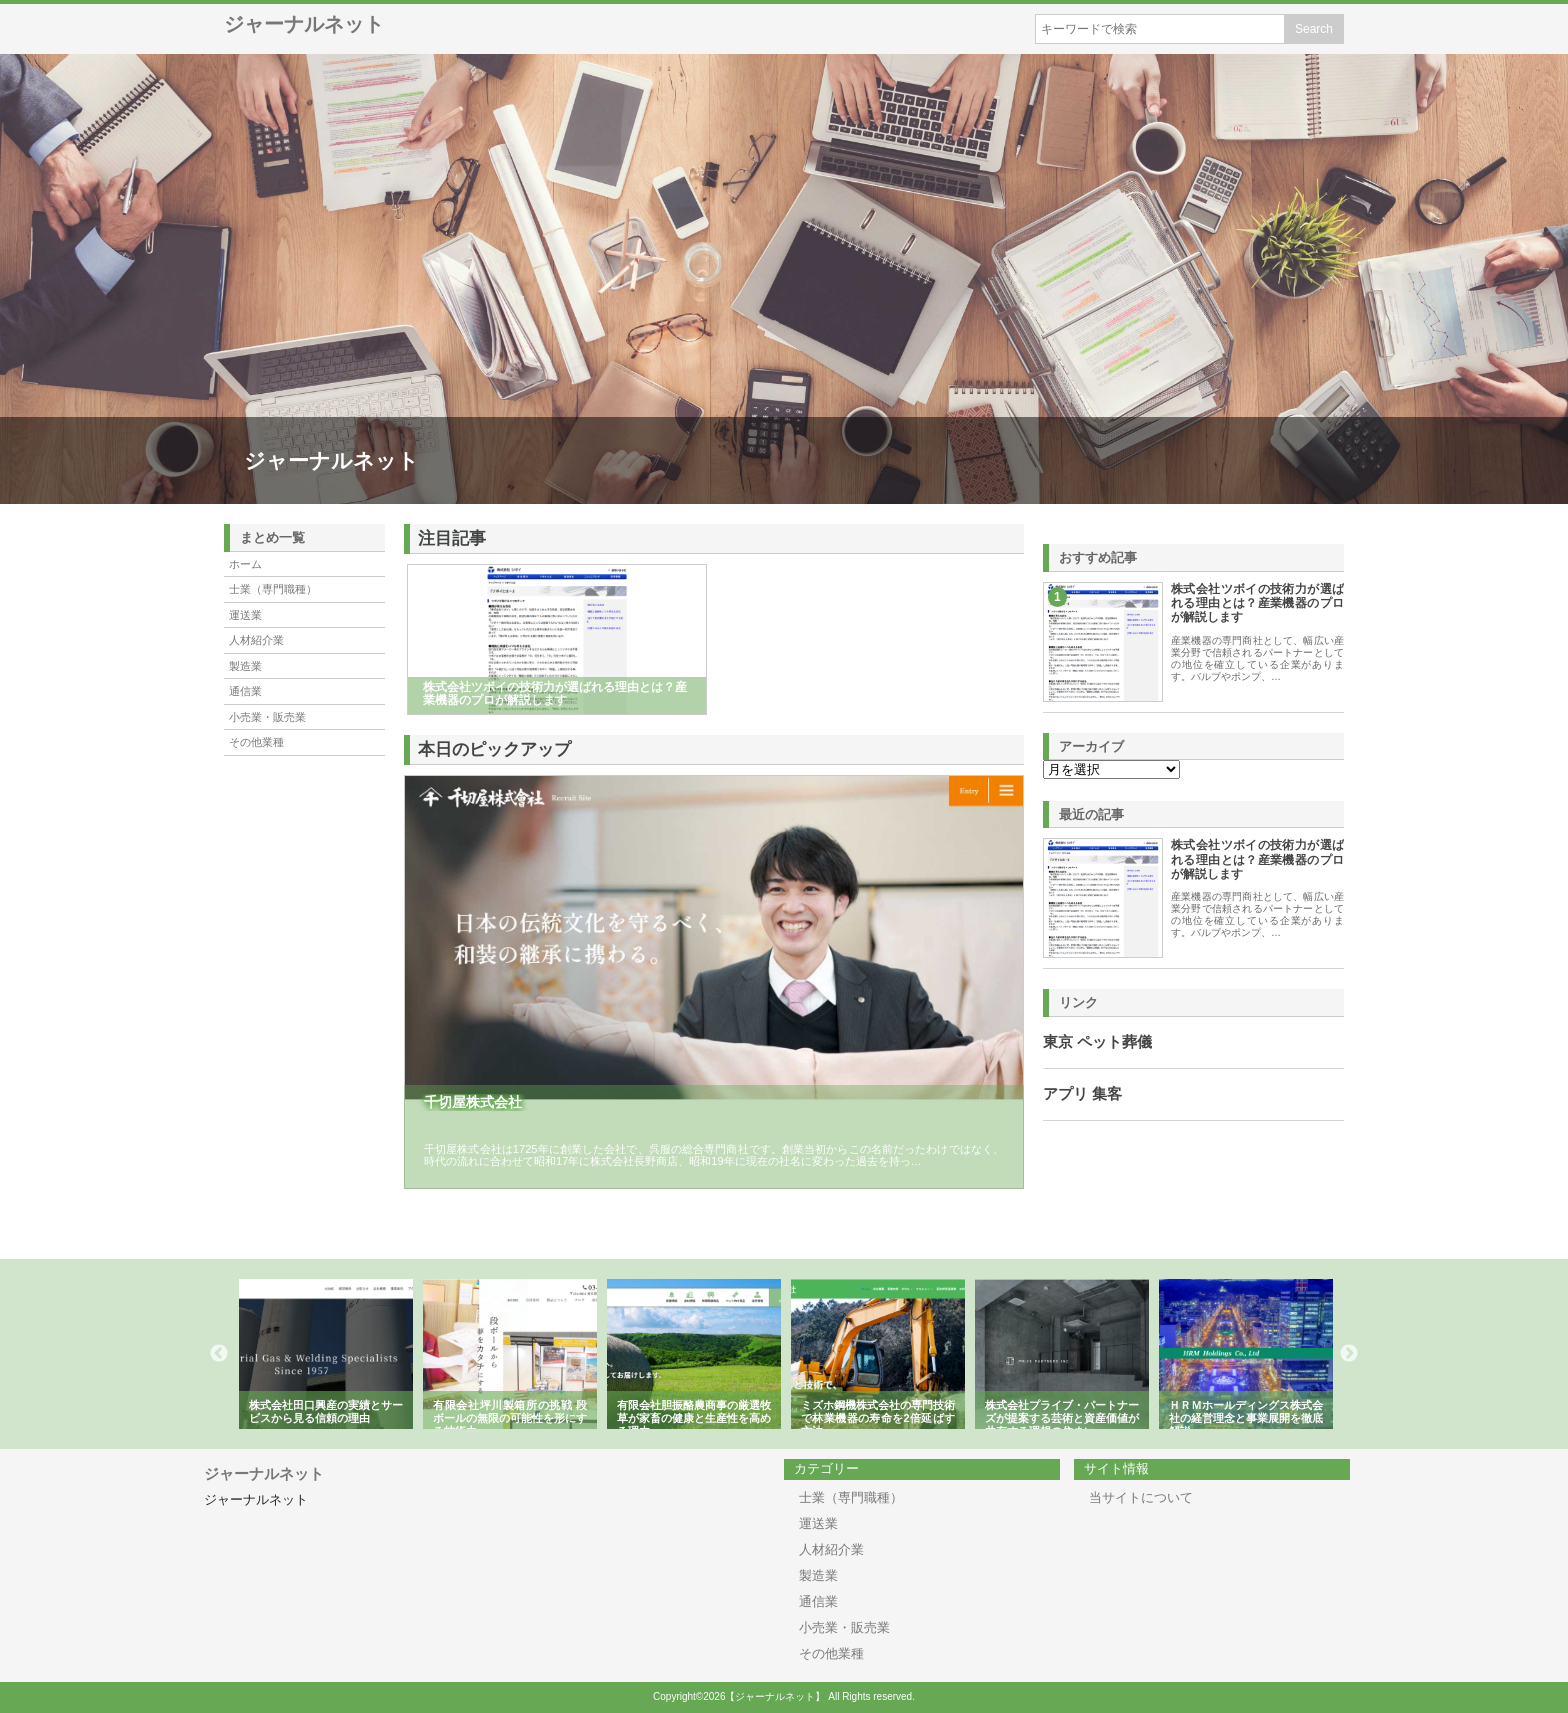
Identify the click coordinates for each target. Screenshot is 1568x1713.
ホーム (245, 564)
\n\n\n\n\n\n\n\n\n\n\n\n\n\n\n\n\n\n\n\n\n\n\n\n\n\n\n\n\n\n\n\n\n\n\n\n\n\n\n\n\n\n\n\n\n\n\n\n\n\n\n (1111, 769)
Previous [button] (219, 1354)
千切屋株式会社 (473, 1102)
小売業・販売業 (267, 717)
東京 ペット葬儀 (1097, 1042)
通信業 (245, 691)
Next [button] (1349, 1354)
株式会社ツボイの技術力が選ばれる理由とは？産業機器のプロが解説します (1257, 603)
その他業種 (256, 742)
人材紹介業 (256, 640)
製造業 (245, 666)
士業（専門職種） (273, 589)
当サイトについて (1141, 1497)
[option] (326, 1354)
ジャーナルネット (304, 24)
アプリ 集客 (1082, 1094)
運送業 (245, 615)
